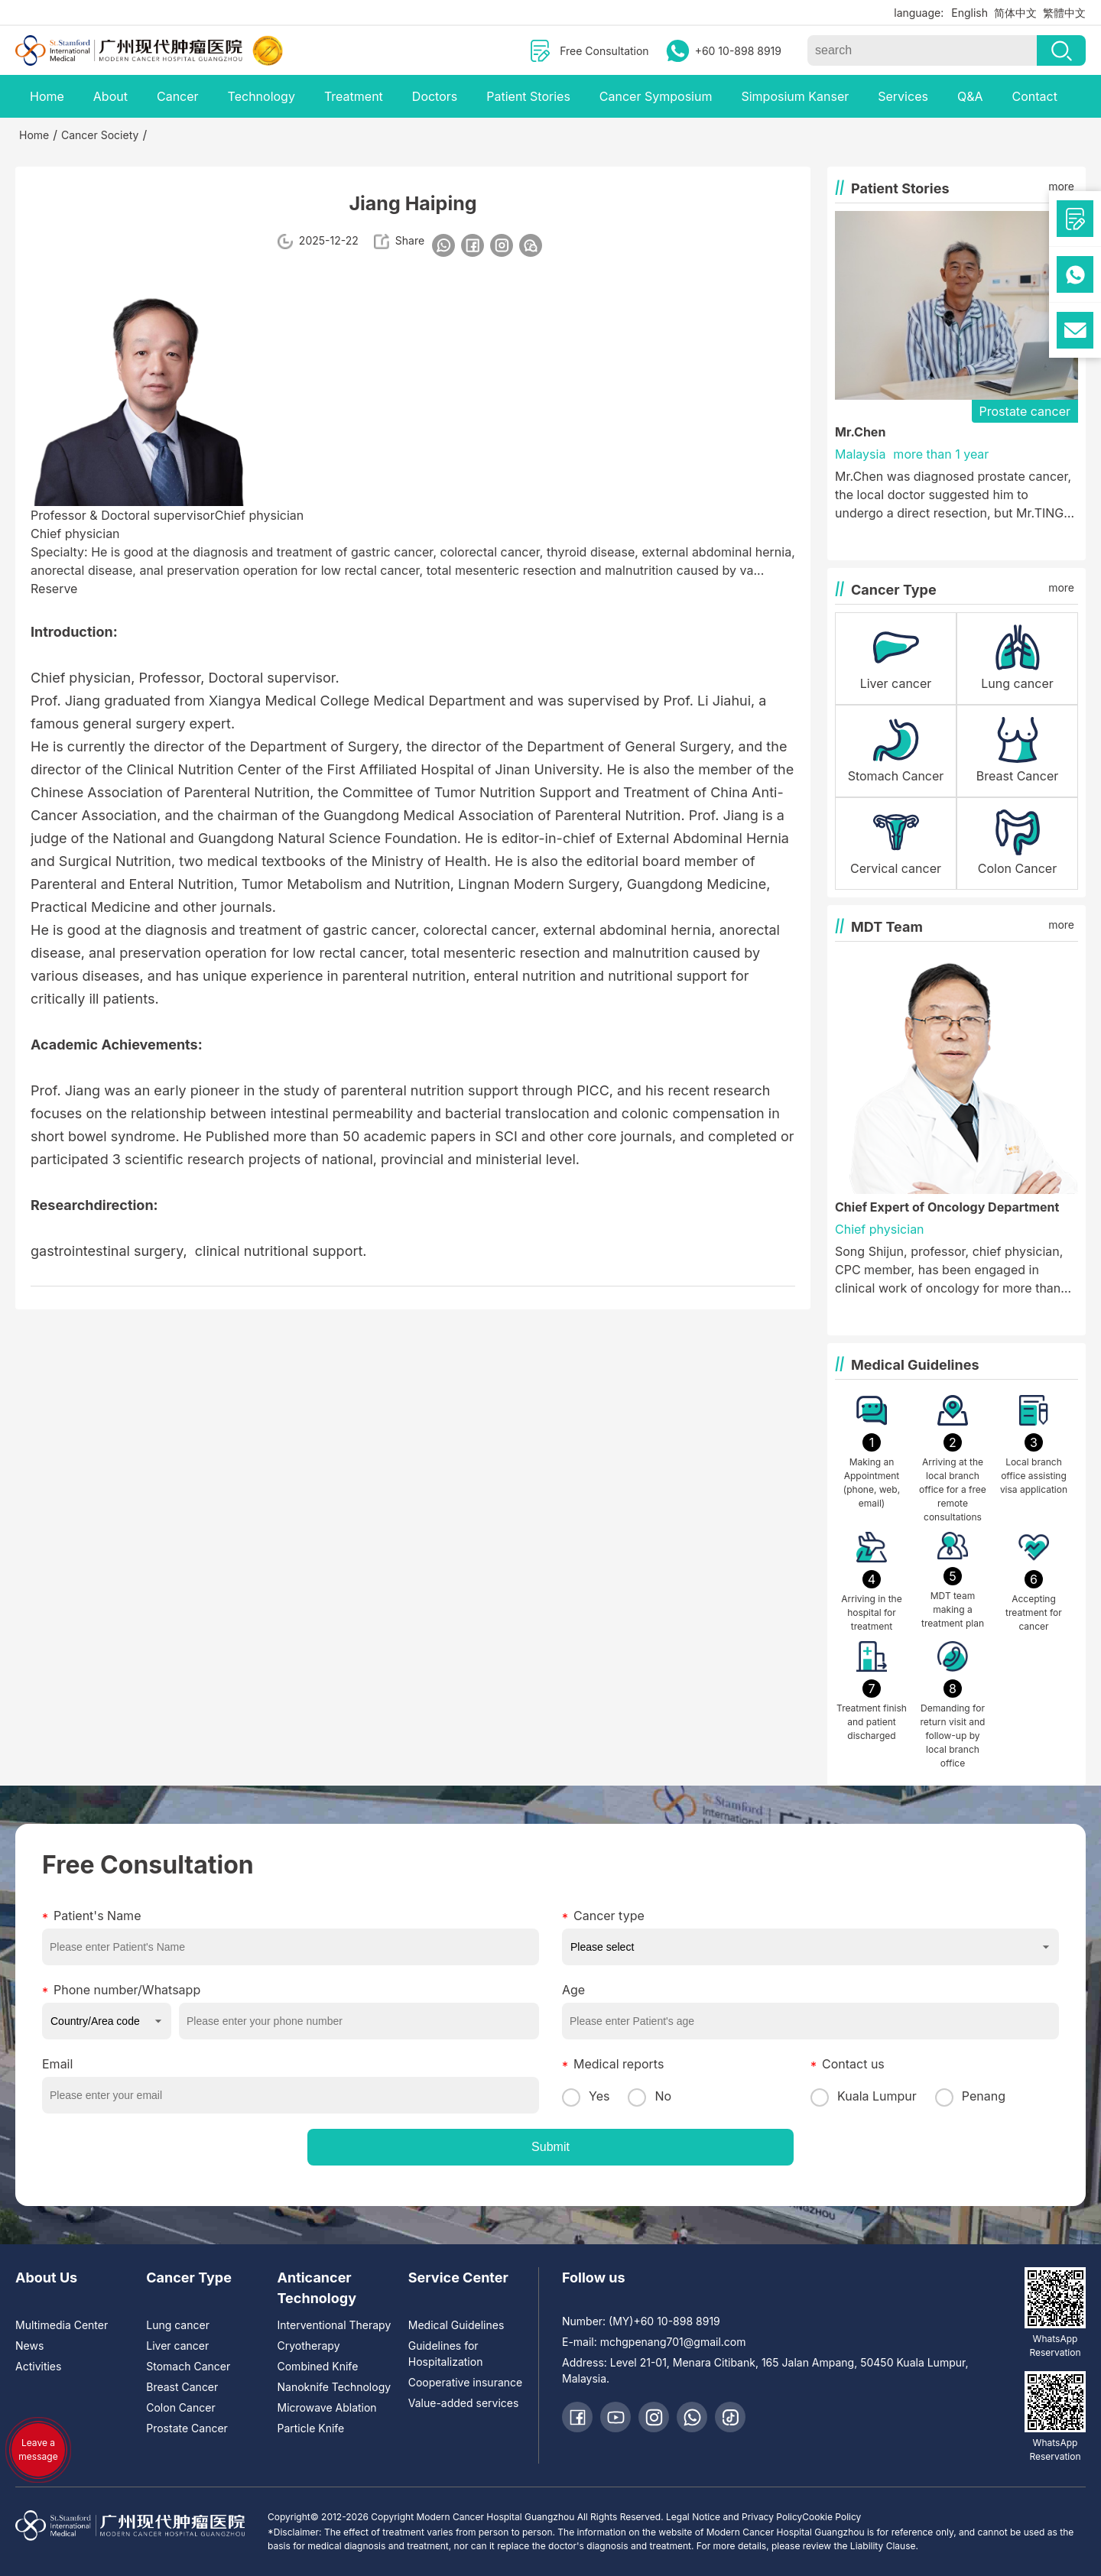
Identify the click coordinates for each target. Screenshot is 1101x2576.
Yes (585, 2096)
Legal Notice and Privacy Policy (734, 2516)
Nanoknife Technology (334, 2386)
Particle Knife (311, 2428)
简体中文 (1015, 12)
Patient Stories (528, 96)
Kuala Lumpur (863, 2096)
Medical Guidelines (456, 2324)
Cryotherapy (309, 2345)
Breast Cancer (182, 2386)
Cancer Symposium (656, 96)
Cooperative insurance (465, 2382)
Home (47, 96)
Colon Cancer (180, 2407)
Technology (261, 96)
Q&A (970, 96)
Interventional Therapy (334, 2324)
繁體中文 (1064, 12)
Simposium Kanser (795, 96)
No (649, 2096)
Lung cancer (177, 2324)
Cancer (178, 96)
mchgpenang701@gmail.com (673, 2341)
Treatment (353, 96)
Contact (1034, 96)
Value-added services (463, 2402)
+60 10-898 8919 (738, 50)
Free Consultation (604, 50)
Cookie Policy (831, 2516)
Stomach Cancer (188, 2366)
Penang (970, 2096)
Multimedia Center (61, 2324)
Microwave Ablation (327, 2407)
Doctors (434, 96)
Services (903, 96)
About (110, 96)
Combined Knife (318, 2366)
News (29, 2345)
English (969, 12)
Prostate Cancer (187, 2428)
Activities (38, 2366)
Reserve (54, 588)
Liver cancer (177, 2345)
